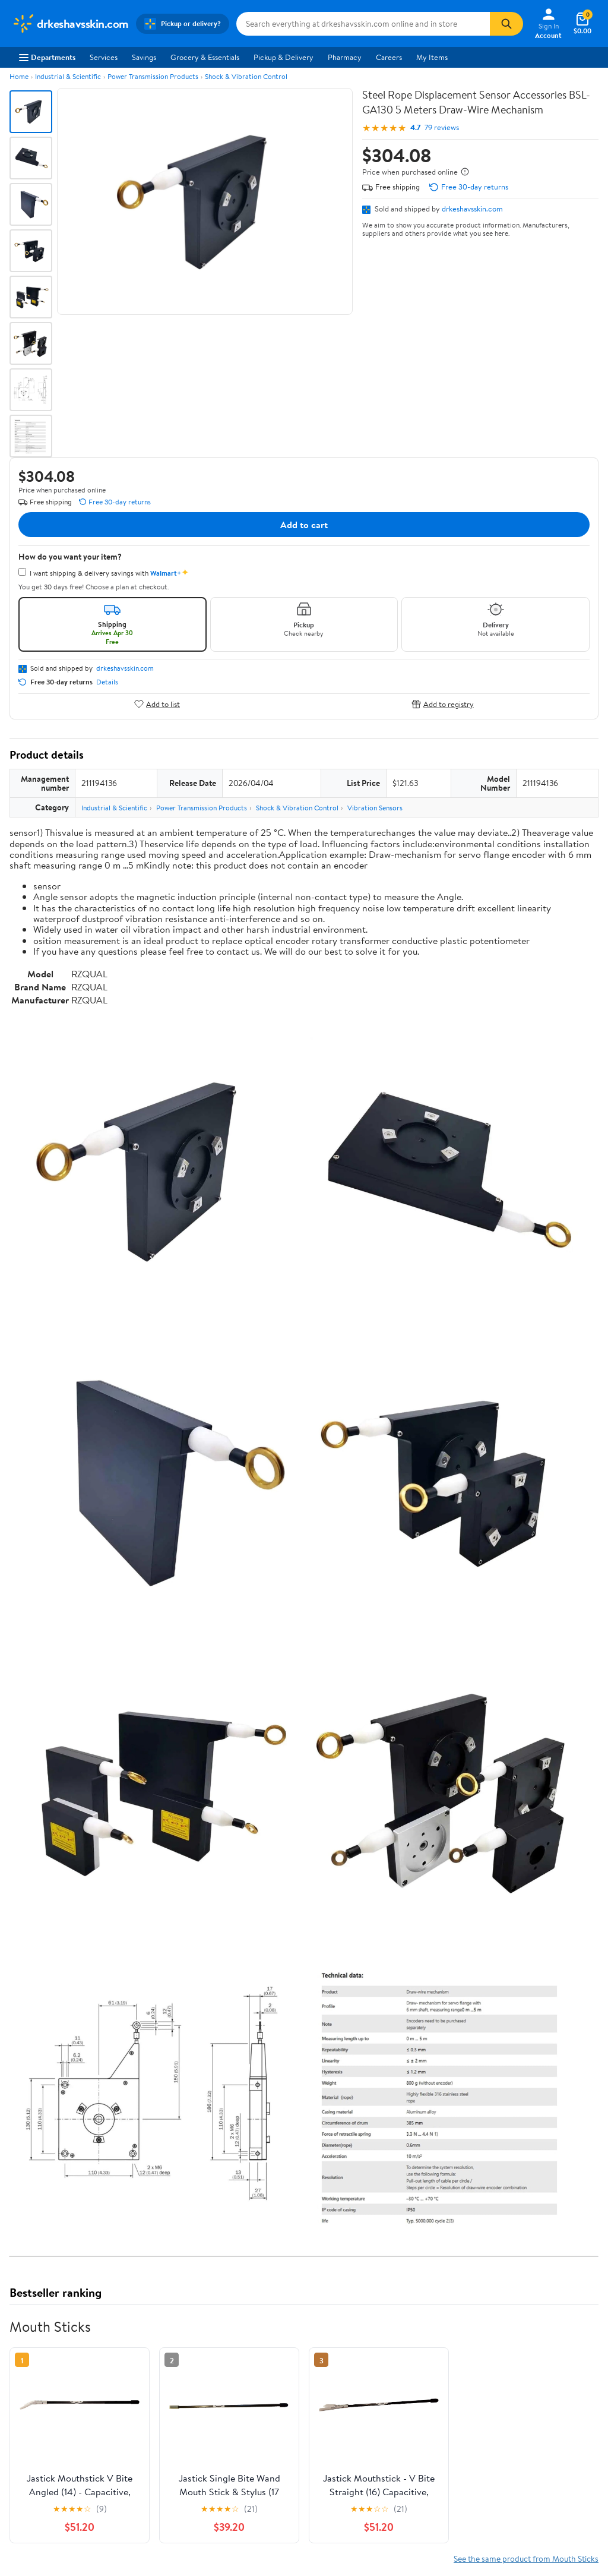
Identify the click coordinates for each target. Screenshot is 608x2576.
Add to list (157, 704)
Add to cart (304, 524)
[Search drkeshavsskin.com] (363, 24)
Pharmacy (345, 57)
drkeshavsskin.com (472, 208)
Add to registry (442, 704)
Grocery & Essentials (204, 57)
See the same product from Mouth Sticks (526, 2558)
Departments (47, 57)
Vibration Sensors (375, 808)
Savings (144, 57)
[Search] (506, 24)
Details (107, 682)
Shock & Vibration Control (246, 76)
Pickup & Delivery (284, 57)
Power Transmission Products (152, 76)
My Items (432, 57)
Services (104, 57)
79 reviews (442, 127)
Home (19, 76)
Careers (389, 57)
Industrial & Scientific (68, 76)
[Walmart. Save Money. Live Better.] (70, 23)
